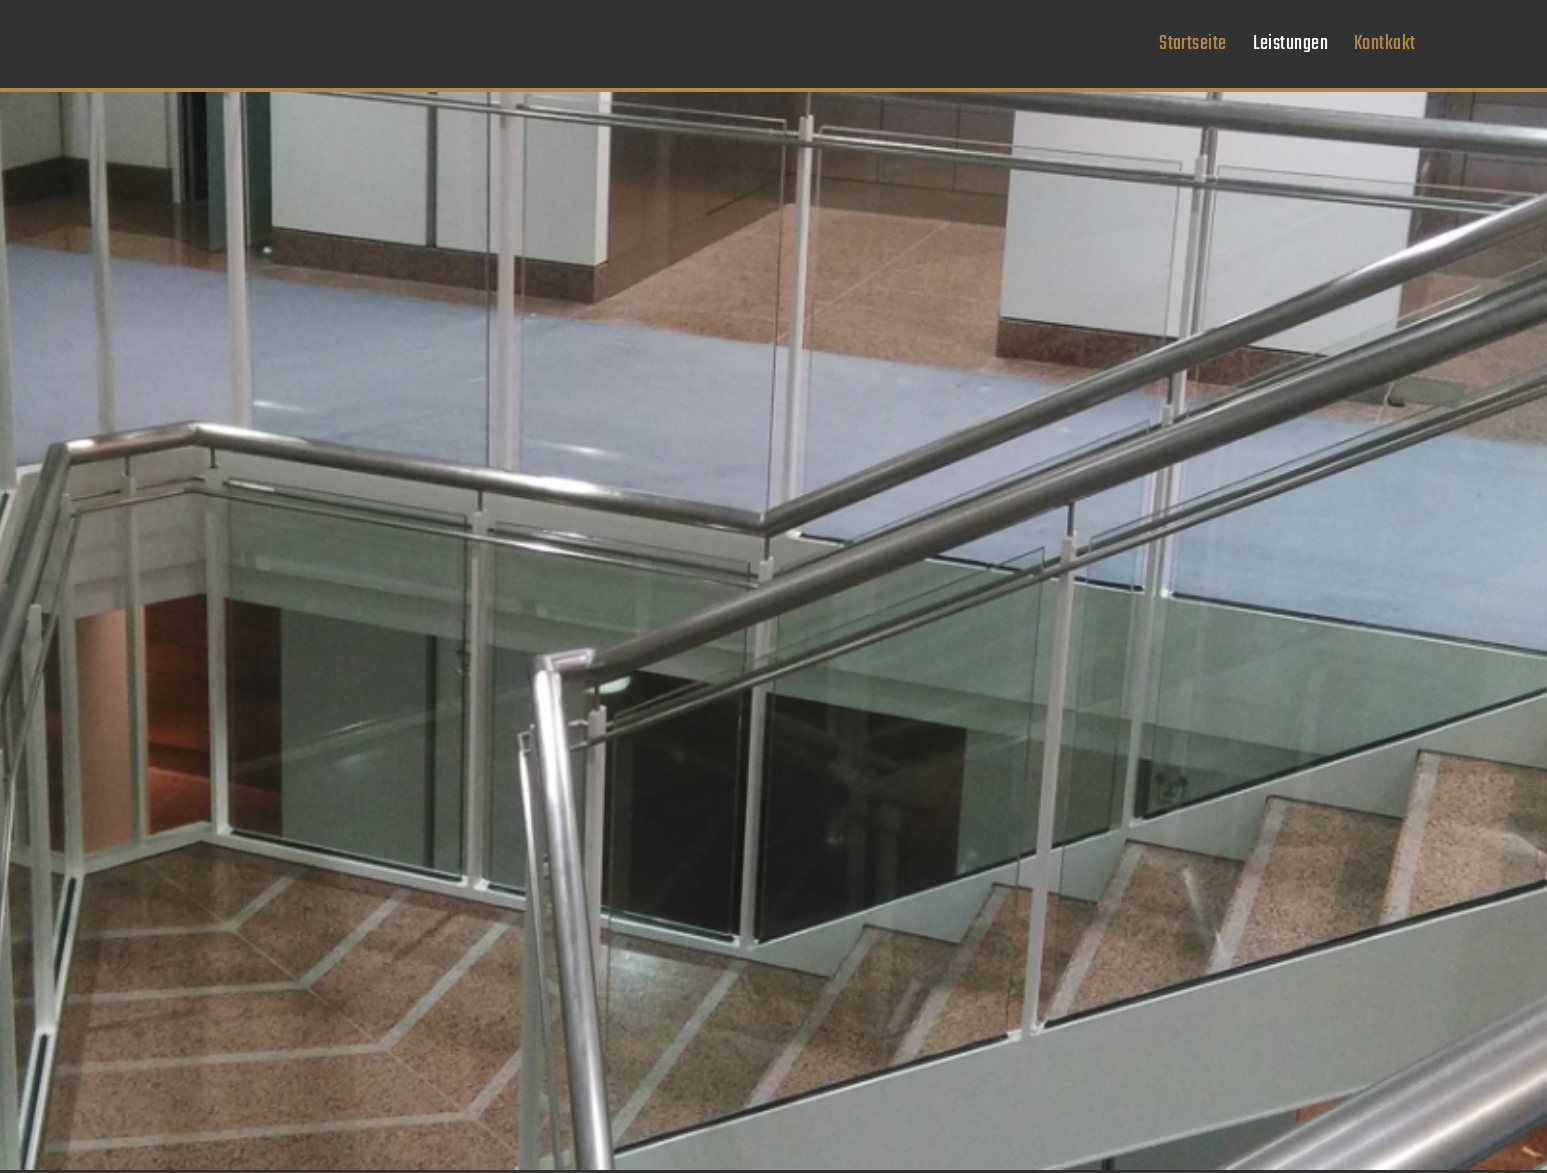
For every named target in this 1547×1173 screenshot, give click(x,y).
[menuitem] (1192, 44)
